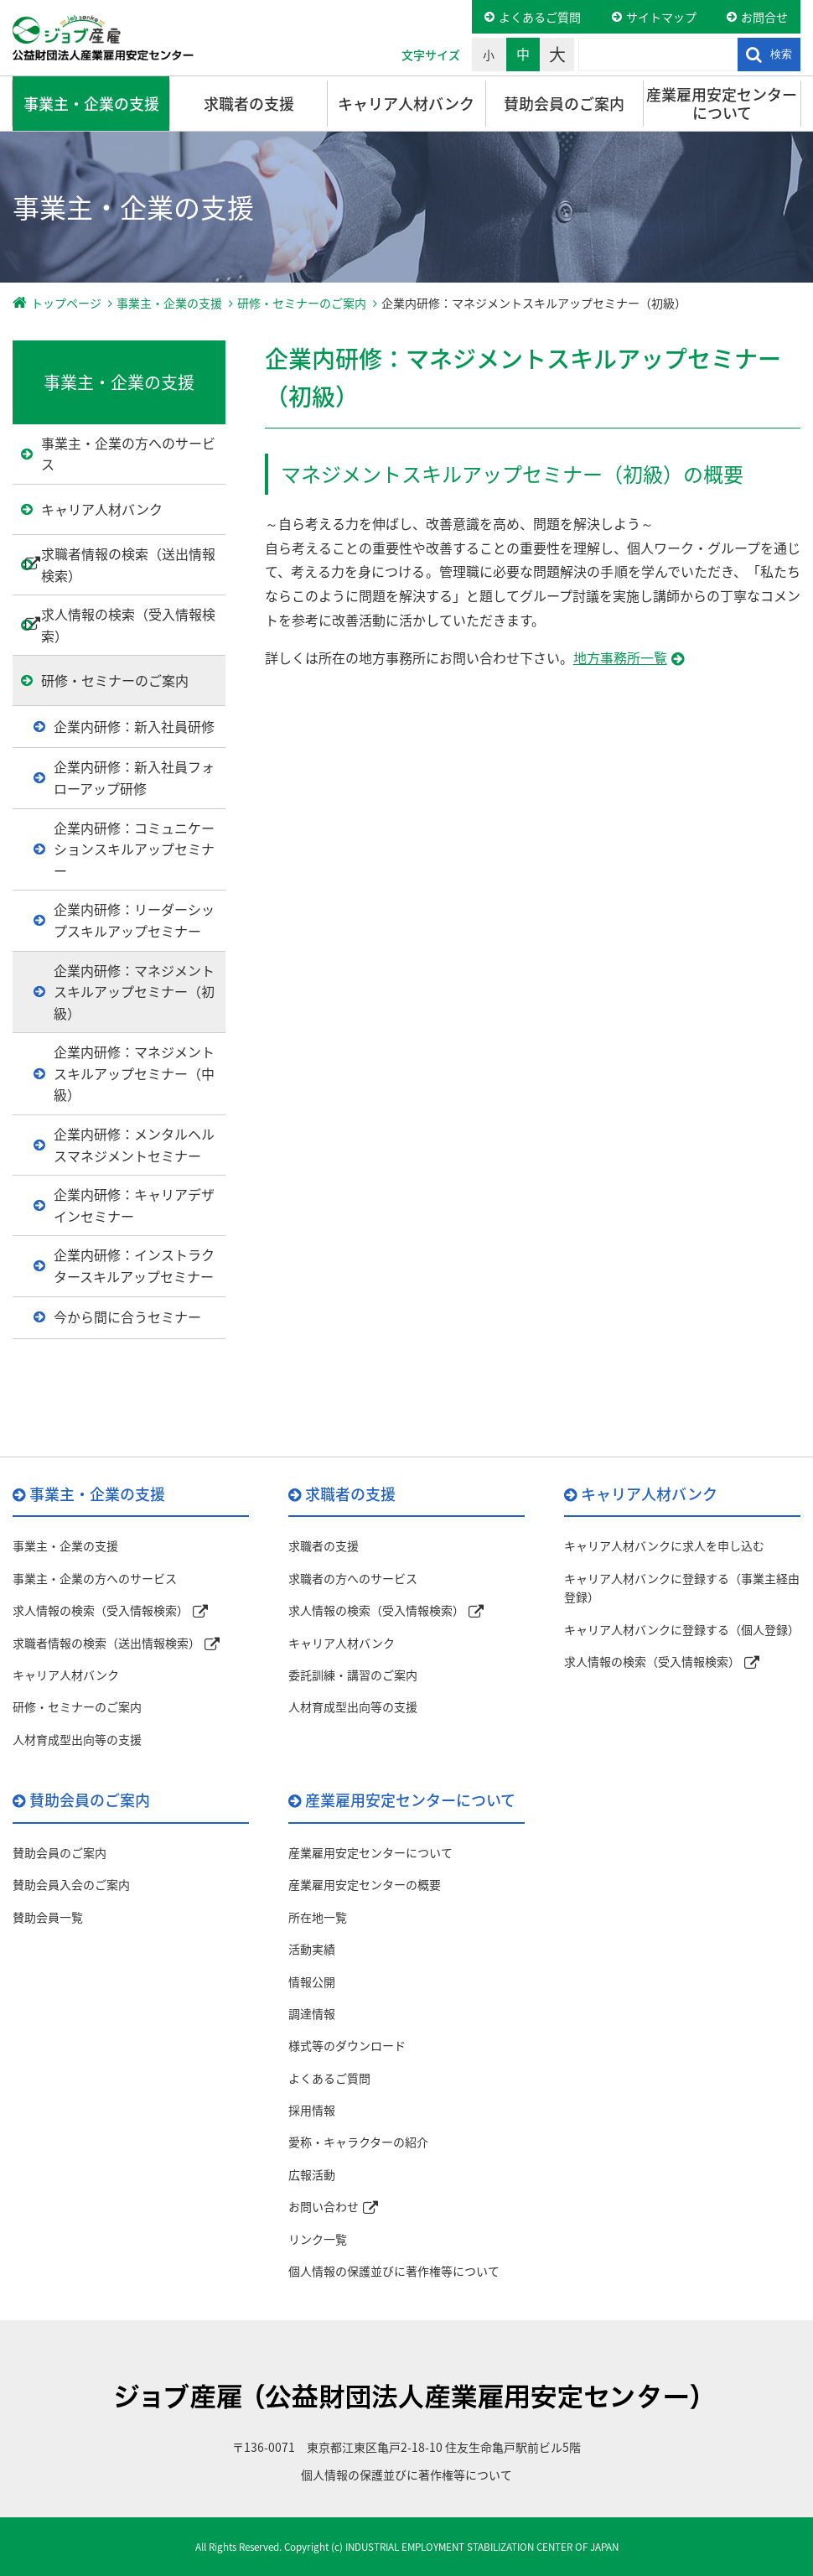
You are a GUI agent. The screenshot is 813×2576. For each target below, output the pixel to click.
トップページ (66, 302)
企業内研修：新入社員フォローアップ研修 (134, 777)
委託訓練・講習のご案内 (352, 1674)
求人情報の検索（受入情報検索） (128, 625)
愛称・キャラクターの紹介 (358, 2141)
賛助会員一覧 (48, 1917)
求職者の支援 (249, 103)
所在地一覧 (317, 1917)
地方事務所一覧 (620, 657)
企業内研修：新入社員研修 (134, 726)
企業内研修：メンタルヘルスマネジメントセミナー (134, 1145)
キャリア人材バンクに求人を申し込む (664, 1545)
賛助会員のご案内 (564, 103)
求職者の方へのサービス (352, 1578)
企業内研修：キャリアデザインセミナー (134, 1205)
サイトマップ (661, 16)
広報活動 (311, 2174)
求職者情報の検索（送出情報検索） (128, 564)
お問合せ (764, 16)
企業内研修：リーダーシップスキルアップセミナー (134, 920)
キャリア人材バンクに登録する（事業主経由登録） (682, 1587)
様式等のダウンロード (347, 2045)
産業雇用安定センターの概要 (364, 1884)
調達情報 (311, 2013)
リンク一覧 (317, 2239)
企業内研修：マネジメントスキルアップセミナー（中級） (134, 1072)
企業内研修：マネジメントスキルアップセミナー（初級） (134, 991)
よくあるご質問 (540, 16)
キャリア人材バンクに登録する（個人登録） (682, 1629)
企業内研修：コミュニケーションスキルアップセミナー (134, 849)
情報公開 (311, 1981)
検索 (781, 54)
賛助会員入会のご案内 (71, 1884)
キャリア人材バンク (406, 103)
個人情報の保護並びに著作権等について (394, 2270)
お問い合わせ (323, 2206)
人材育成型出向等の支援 (77, 1739)
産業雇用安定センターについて (721, 103)
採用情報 (311, 2109)
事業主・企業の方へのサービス (128, 454)
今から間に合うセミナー (127, 1316)
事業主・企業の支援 (91, 103)
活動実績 (311, 1948)
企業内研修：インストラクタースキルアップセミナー (134, 1265)
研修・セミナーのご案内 (301, 302)
